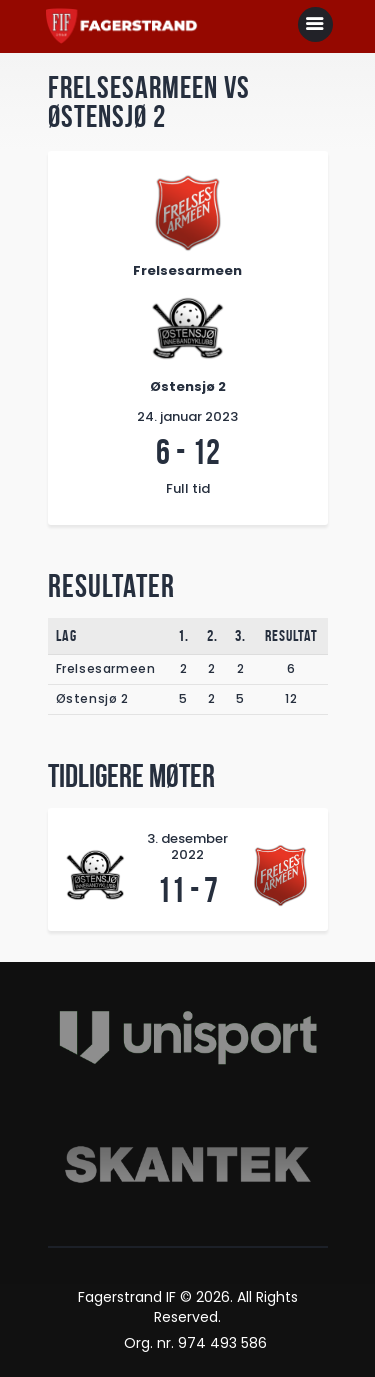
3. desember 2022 (187, 847)
